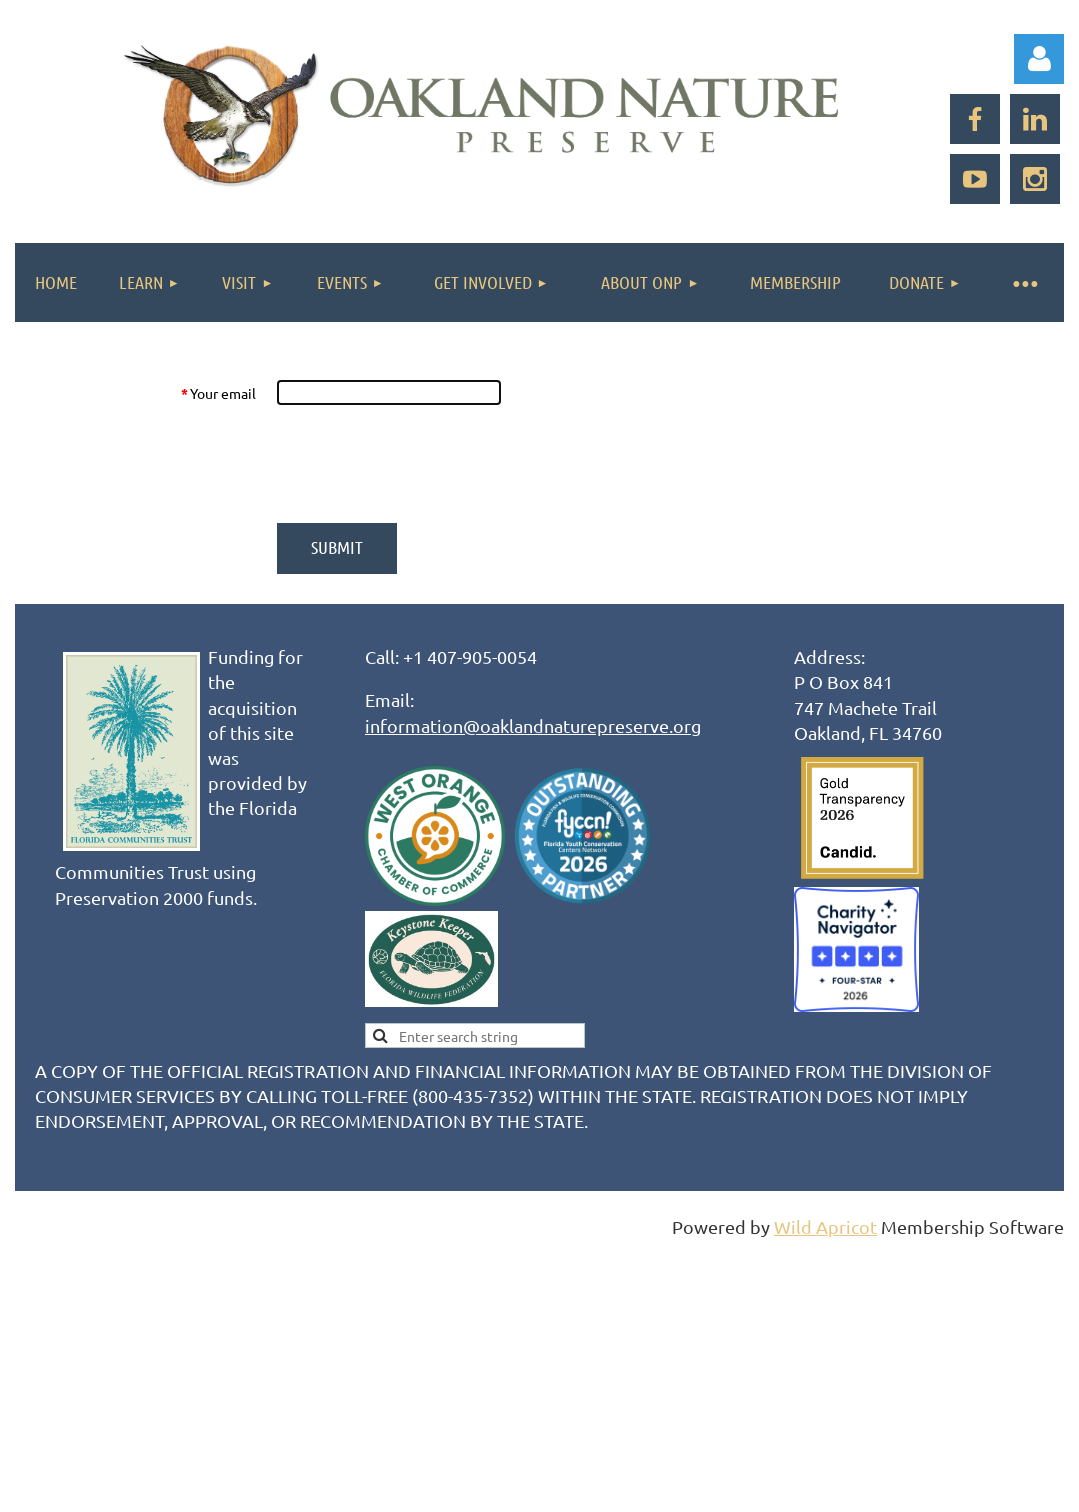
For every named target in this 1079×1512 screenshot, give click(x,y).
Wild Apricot (825, 1226)
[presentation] (429, 464)
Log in (1039, 59)
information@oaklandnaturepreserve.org (533, 725)
